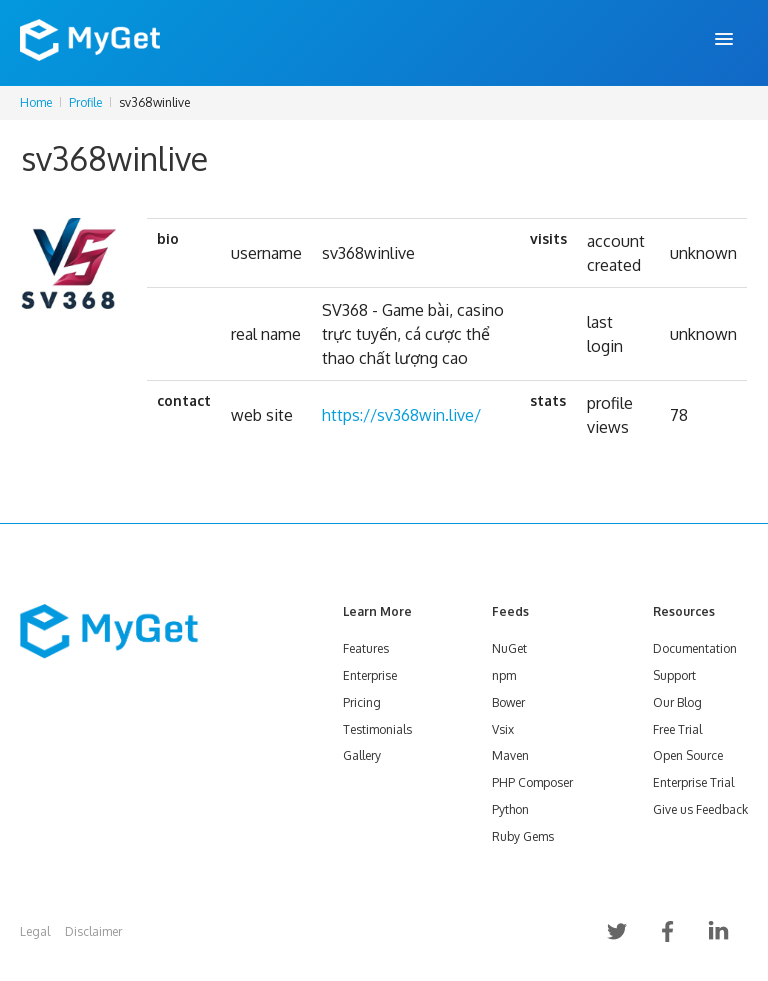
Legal (35, 931)
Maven (510, 755)
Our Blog (677, 702)
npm (504, 675)
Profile (85, 102)
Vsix (503, 729)
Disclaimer (93, 931)
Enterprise (370, 675)
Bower (508, 702)
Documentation (695, 648)
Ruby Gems (523, 836)
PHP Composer (532, 782)
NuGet (509, 648)
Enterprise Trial (693, 782)
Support (674, 675)
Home (36, 102)
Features (366, 648)
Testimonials (377, 729)
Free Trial (677, 729)
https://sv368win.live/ (401, 415)
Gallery (362, 755)
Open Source (688, 755)
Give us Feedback (700, 809)
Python (510, 809)
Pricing (362, 702)
